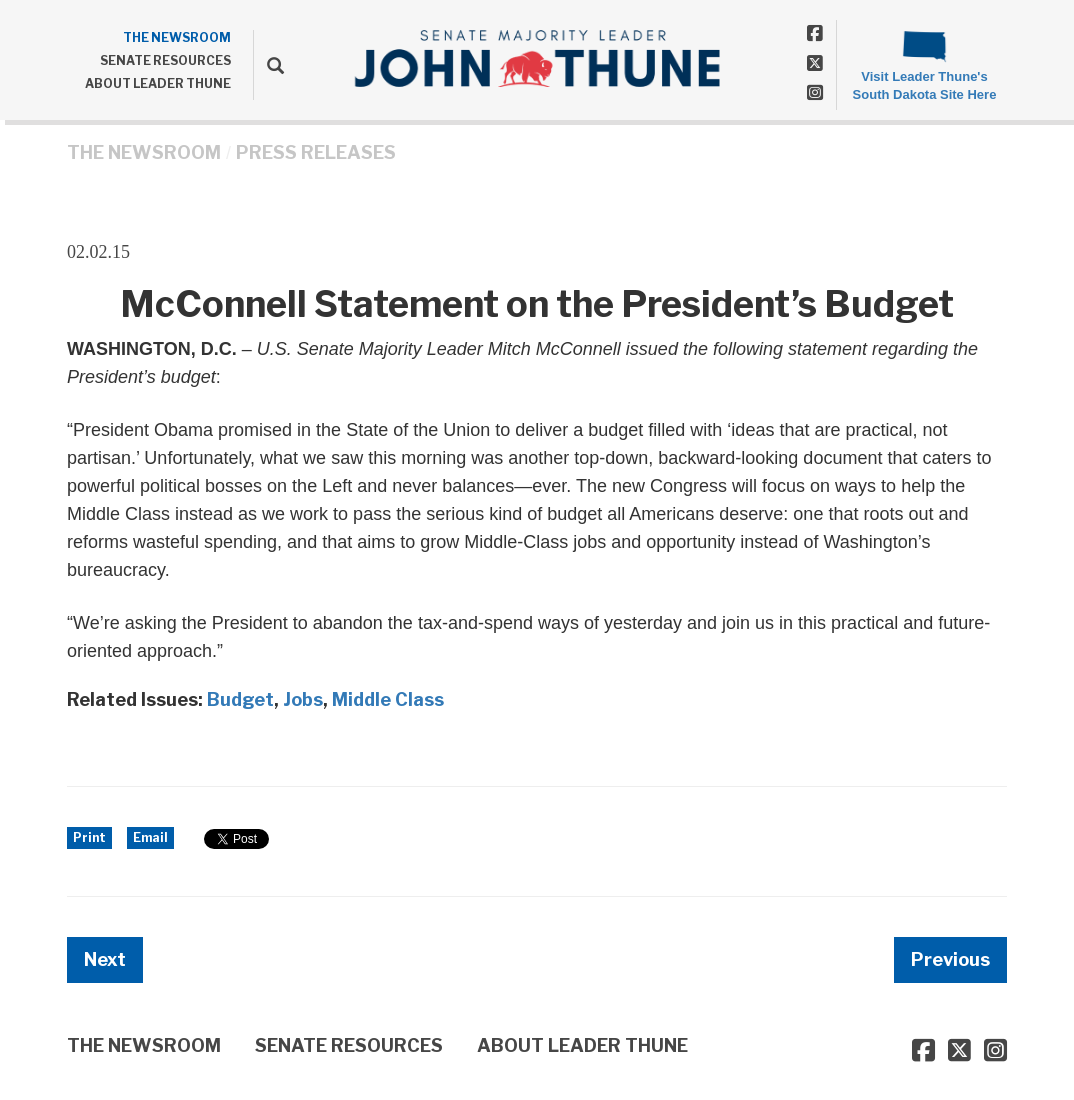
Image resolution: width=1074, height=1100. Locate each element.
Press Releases (316, 152)
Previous (950, 959)
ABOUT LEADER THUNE (158, 83)
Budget (240, 699)
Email (150, 837)
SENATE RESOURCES (165, 60)
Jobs (303, 699)
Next (105, 959)
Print (89, 837)
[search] (268, 65)
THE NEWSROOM (177, 37)
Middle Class (388, 699)
